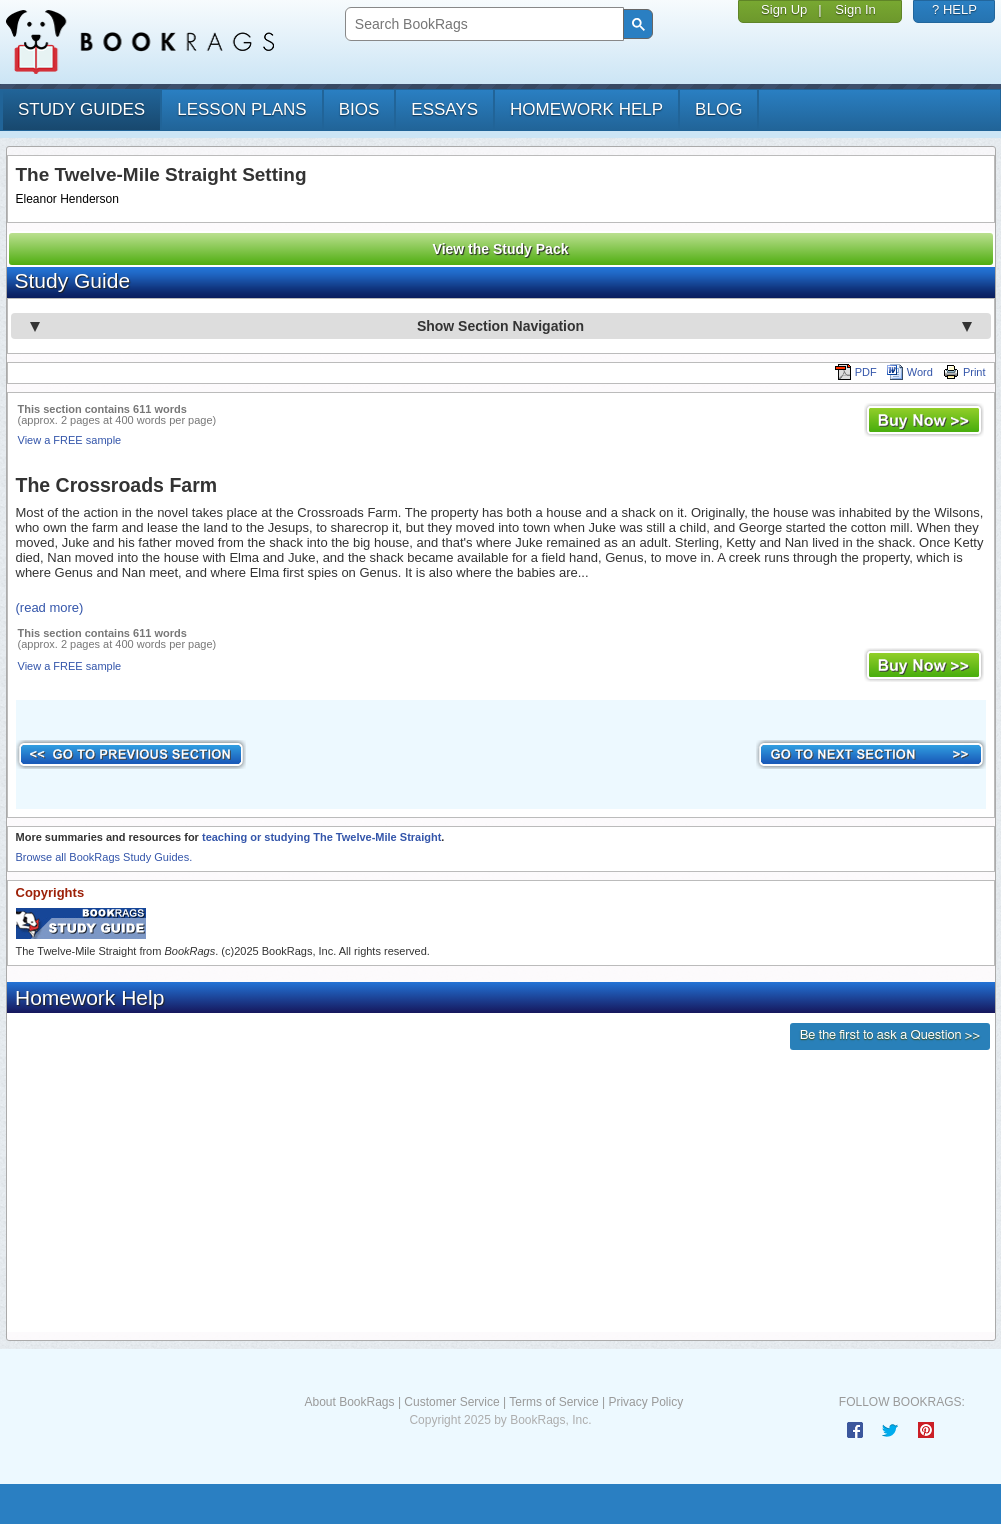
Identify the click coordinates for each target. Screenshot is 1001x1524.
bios (359, 109)
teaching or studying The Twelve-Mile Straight (321, 837)
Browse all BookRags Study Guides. (104, 857)
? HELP (954, 9)
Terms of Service (553, 1402)
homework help (586, 109)
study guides (81, 109)
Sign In (855, 9)
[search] (482, 24)
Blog (718, 109)
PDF (856, 372)
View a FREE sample (70, 440)
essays (444, 109)
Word (910, 372)
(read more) (50, 607)
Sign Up (784, 9)
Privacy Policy (645, 1402)
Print (964, 372)
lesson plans (241, 109)
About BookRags (349, 1402)
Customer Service (451, 1402)
